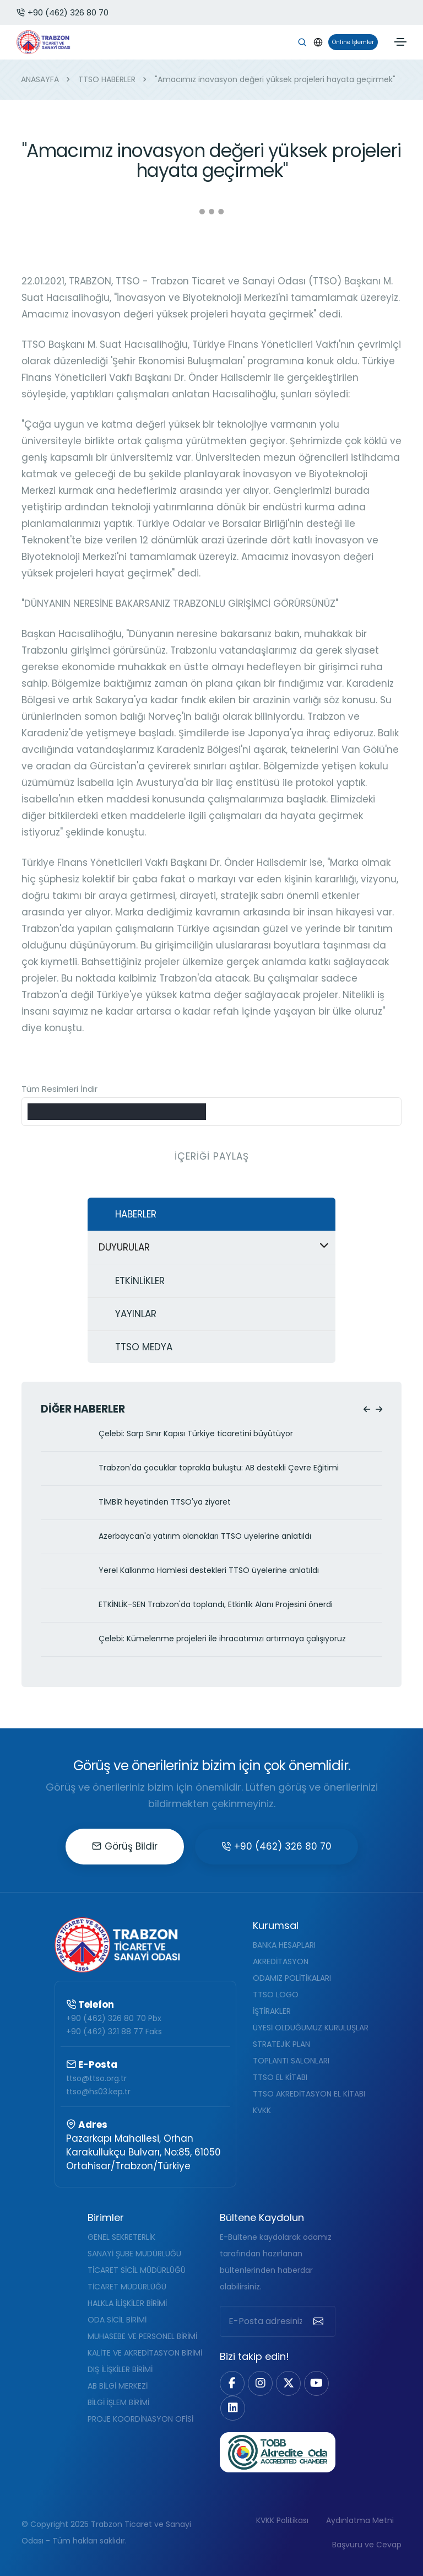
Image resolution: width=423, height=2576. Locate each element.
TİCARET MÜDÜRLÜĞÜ (127, 2286)
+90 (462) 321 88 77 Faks (114, 2031)
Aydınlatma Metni (360, 2520)
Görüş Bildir (125, 1846)
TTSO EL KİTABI (280, 2077)
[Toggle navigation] (400, 42)
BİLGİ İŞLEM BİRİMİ (118, 2402)
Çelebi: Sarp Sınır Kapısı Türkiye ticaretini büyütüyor (196, 1434)
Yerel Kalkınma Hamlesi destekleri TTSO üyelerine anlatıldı (209, 1570)
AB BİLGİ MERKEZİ (118, 2385)
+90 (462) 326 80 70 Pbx (113, 2018)
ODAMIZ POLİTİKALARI (292, 1978)
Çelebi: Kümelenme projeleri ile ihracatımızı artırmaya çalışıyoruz (222, 1639)
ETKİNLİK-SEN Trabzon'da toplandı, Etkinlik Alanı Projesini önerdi (216, 1604)
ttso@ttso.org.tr (96, 2078)
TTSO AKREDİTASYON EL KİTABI (309, 2093)
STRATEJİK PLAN (281, 2044)
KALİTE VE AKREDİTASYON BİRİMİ (145, 2352)
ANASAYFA (40, 79)
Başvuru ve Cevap (367, 2544)
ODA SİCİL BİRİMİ (117, 2319)
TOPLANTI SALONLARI (291, 2060)
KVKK (262, 2110)
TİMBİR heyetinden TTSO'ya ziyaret (165, 1502)
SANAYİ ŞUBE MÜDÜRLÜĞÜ (134, 2253)
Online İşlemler (351, 42)
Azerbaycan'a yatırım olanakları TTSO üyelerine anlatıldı (205, 1536)
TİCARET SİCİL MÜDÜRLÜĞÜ (137, 2270)
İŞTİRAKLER (272, 2011)
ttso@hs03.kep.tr (98, 2091)
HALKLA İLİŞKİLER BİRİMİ (127, 2303)
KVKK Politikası (282, 2520)
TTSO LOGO (276, 1994)
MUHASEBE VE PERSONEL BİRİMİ (142, 2336)
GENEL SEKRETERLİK (121, 2237)
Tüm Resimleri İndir (59, 1089)
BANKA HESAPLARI (284, 1944)
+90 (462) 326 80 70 (63, 12)
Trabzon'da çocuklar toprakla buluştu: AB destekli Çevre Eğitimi (219, 1468)
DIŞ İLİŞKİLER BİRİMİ (120, 2369)
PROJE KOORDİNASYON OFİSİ (140, 2418)
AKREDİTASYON (280, 1961)
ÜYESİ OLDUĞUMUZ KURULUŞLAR (310, 2027)
